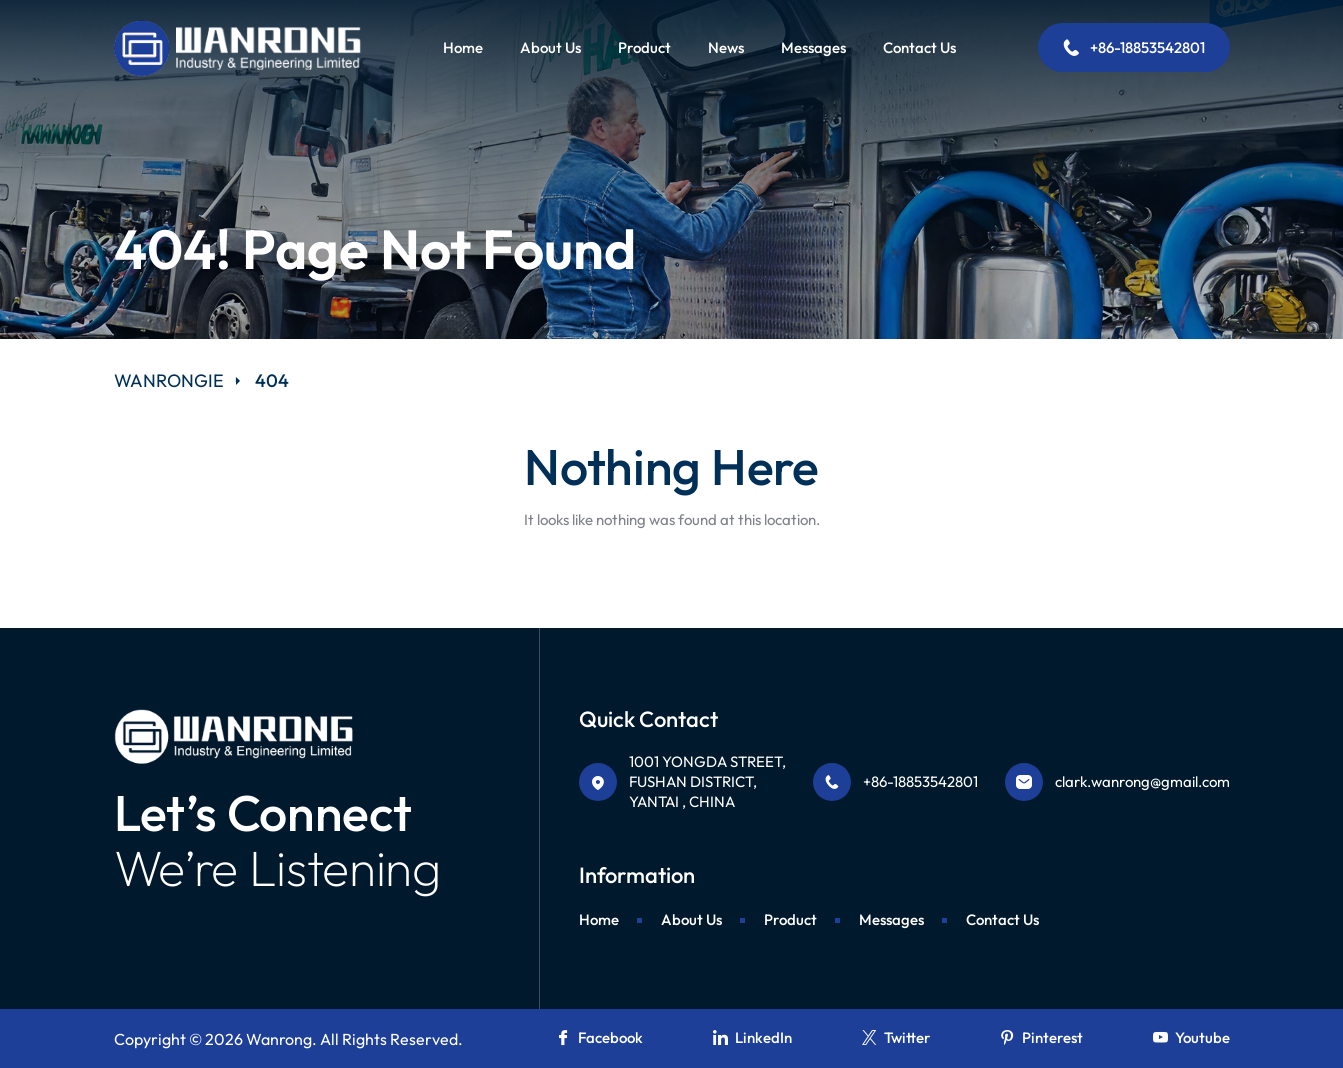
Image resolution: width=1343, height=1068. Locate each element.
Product (644, 47)
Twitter (896, 1037)
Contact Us (919, 47)
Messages (813, 47)
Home (463, 47)
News (726, 47)
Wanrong (279, 1039)
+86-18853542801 (1134, 47)
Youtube (1191, 1037)
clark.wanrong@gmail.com (1142, 781)
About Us (550, 47)
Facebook (599, 1037)
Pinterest (1041, 1037)
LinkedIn (752, 1037)
